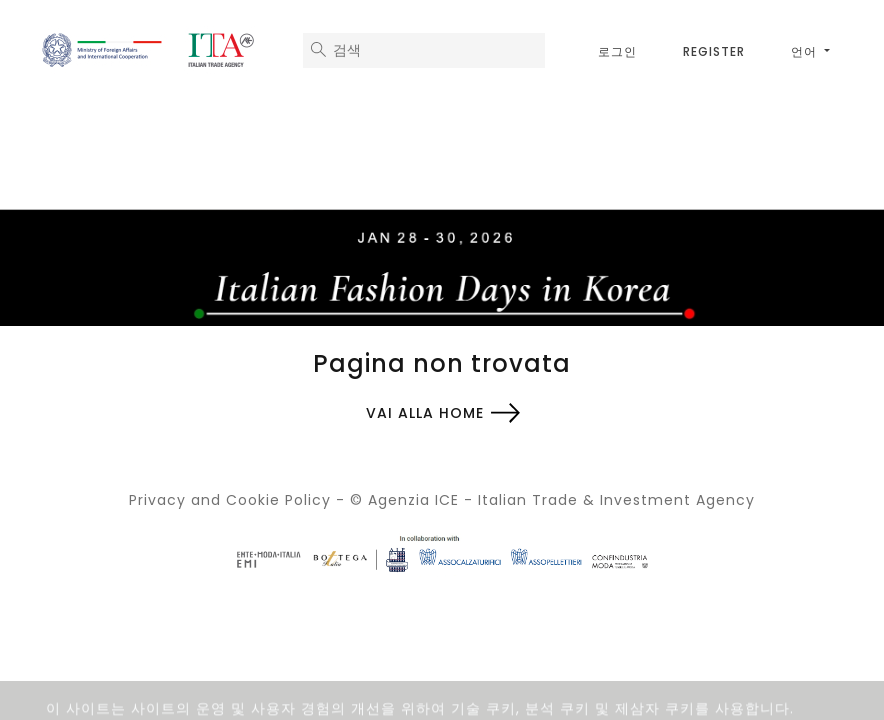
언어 (806, 51)
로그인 (617, 51)
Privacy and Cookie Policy (230, 500)
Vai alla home (425, 413)
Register (714, 51)
